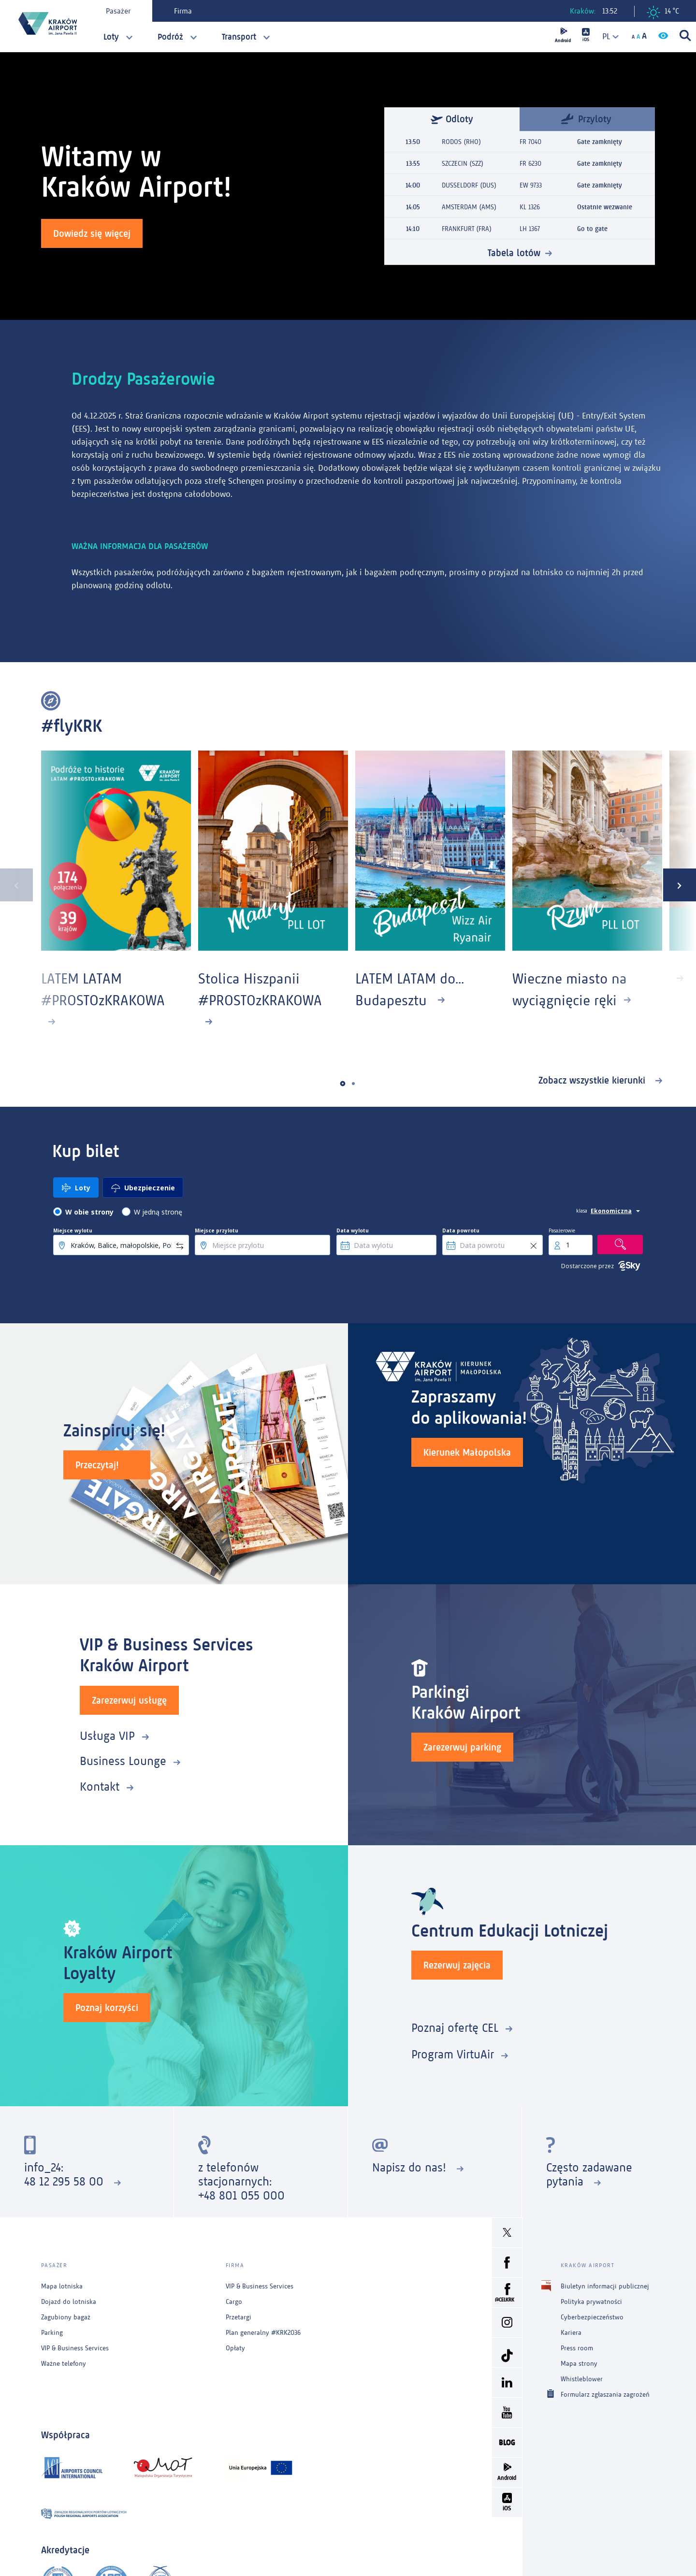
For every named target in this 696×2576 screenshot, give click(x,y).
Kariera (571, 2333)
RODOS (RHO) (461, 142)
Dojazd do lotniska (68, 2302)
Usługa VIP (107, 1735)
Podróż (170, 36)
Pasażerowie (562, 1230)
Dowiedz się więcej (91, 233)
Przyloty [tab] (586, 118)
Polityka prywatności (591, 2302)
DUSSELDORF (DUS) (469, 185)
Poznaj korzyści (106, 2007)
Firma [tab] (183, 10)
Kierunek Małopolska (467, 1452)
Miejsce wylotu (72, 1230)
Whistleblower (582, 2379)
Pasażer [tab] (118, 10)
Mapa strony (579, 2363)
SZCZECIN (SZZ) (462, 163)
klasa (581, 1210)
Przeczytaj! (97, 1465)
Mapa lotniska (62, 2286)
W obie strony (89, 1211)
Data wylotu (352, 1230)
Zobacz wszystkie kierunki (593, 1080)
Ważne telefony (63, 2363)
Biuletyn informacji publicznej (605, 2286)
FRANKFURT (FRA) (467, 229)
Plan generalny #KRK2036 (263, 2333)
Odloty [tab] (452, 119)
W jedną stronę (158, 1211)
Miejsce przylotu (216, 1230)
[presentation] (16, 884)
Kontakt (99, 1786)
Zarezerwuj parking (462, 1747)
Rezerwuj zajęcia (457, 1965)
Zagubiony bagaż (65, 2317)
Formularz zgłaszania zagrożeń (605, 2394)
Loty (111, 36)
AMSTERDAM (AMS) (469, 207)
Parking (52, 2333)
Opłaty (235, 2348)
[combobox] (606, 36)
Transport (239, 36)
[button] (343, 1083)
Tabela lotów (514, 253)
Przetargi (238, 2317)
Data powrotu (460, 1230)
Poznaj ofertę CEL (454, 2027)
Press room (577, 2348)
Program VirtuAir (452, 2054)
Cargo (234, 2302)
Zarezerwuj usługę (129, 1700)
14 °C (663, 12)
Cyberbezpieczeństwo (592, 2317)
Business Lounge (123, 1760)
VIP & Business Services (75, 2348)
